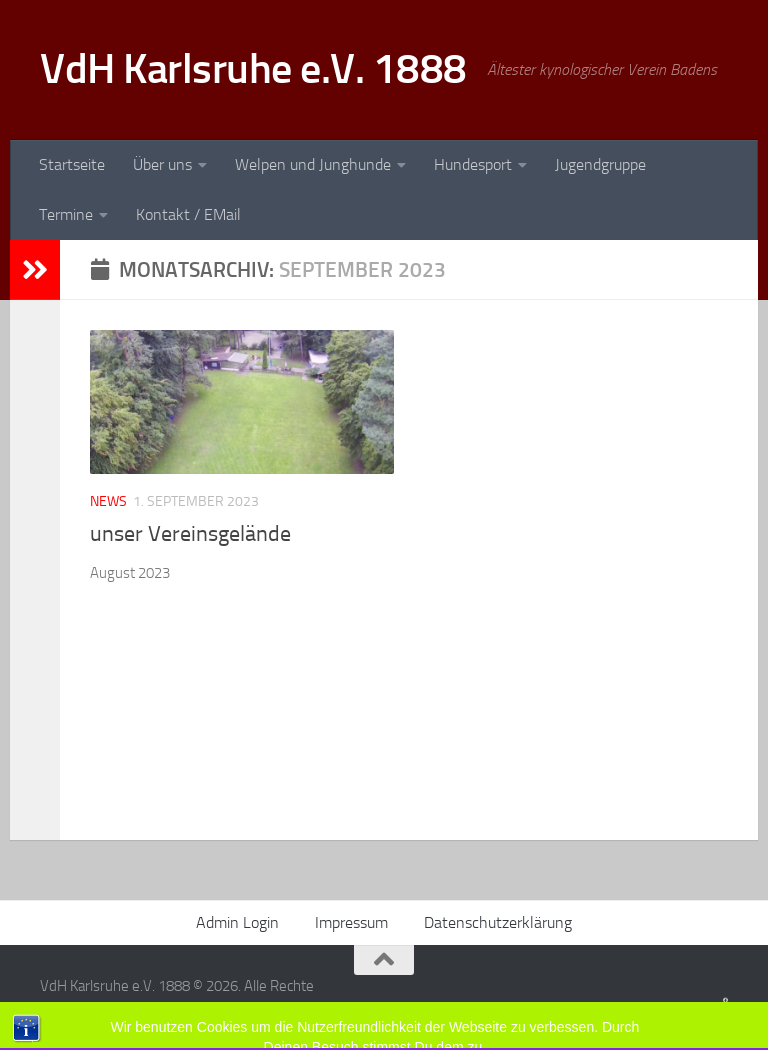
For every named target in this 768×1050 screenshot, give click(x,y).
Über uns (162, 164)
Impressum (351, 922)
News (108, 501)
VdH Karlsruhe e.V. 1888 (253, 69)
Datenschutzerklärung (498, 922)
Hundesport (473, 164)
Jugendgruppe (600, 164)
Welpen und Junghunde (313, 164)
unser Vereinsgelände (190, 534)
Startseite (72, 164)
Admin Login (237, 922)
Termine (66, 214)
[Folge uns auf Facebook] (725, 1000)
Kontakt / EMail (188, 214)
